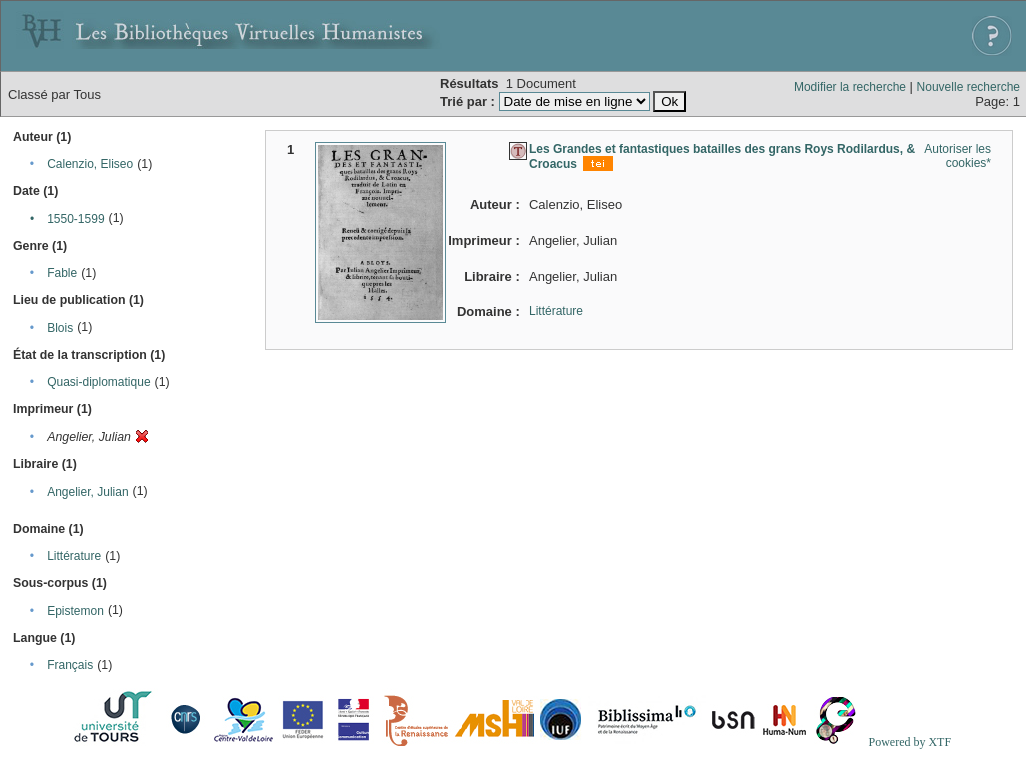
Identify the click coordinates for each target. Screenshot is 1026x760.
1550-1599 (75, 219)
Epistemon (75, 611)
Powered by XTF (909, 742)
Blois (60, 328)
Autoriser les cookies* (957, 156)
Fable (62, 273)
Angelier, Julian (87, 492)
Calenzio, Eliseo (90, 164)
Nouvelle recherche (968, 87)
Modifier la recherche (850, 87)
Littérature (74, 556)
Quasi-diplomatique (98, 382)
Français (70, 665)
